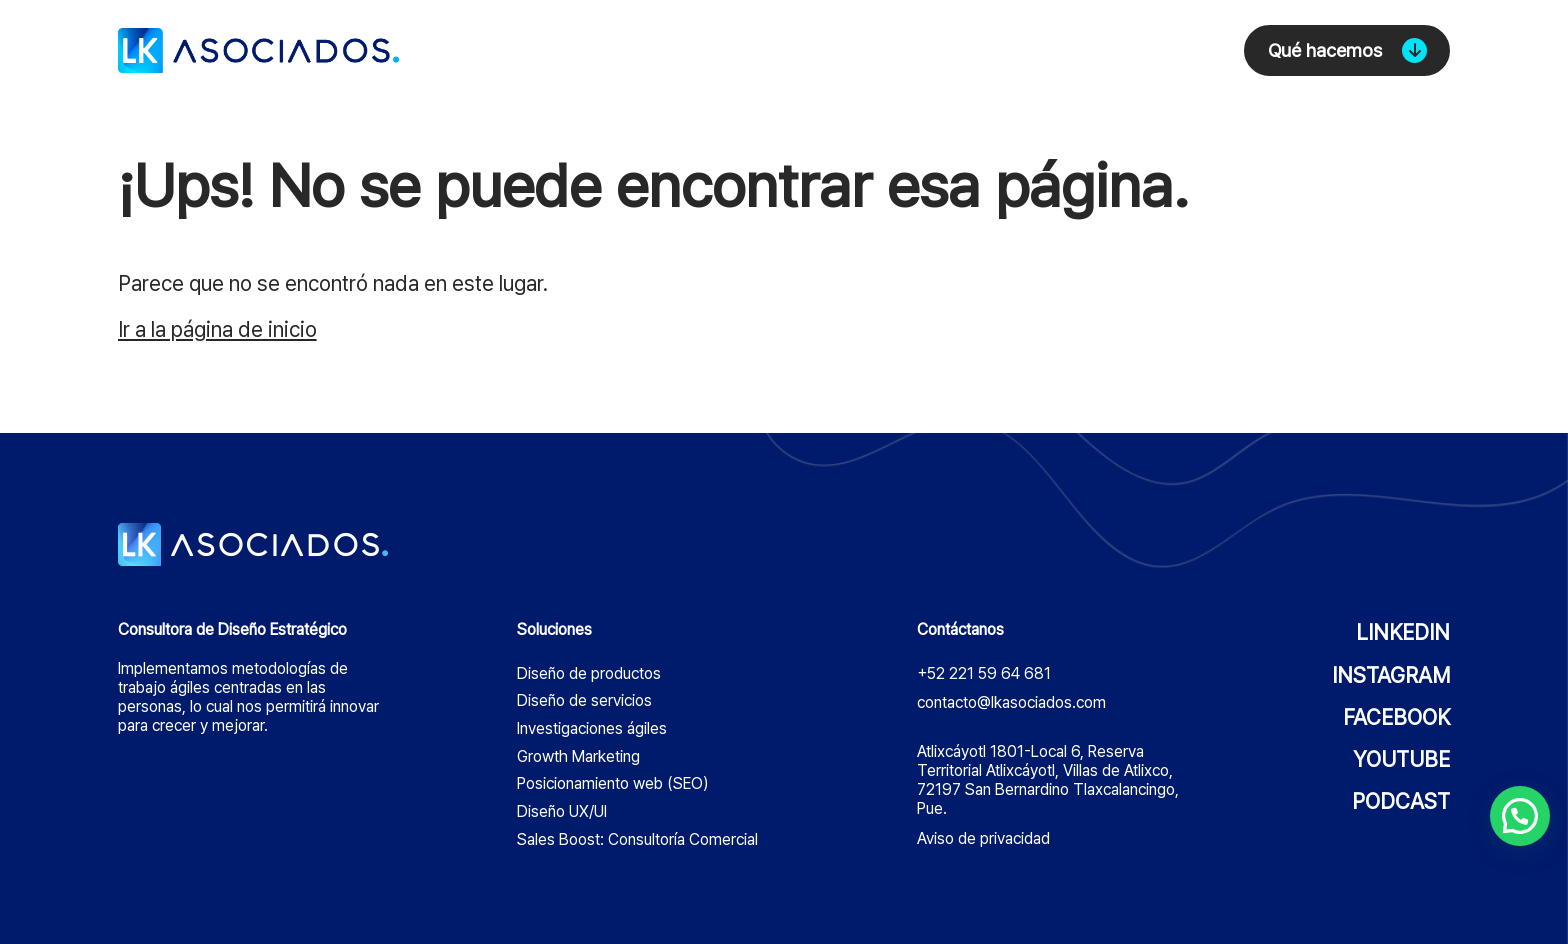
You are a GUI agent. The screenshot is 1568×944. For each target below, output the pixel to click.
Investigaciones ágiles (592, 728)
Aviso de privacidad (983, 838)
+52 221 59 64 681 (984, 673)
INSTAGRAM (1391, 675)
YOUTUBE (1401, 759)
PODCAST (1401, 801)
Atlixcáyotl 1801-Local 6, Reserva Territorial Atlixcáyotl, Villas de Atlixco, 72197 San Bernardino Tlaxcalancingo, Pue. (1048, 780)
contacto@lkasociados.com (1011, 702)
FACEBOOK (1396, 717)
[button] (1520, 816)
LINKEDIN (1403, 632)
